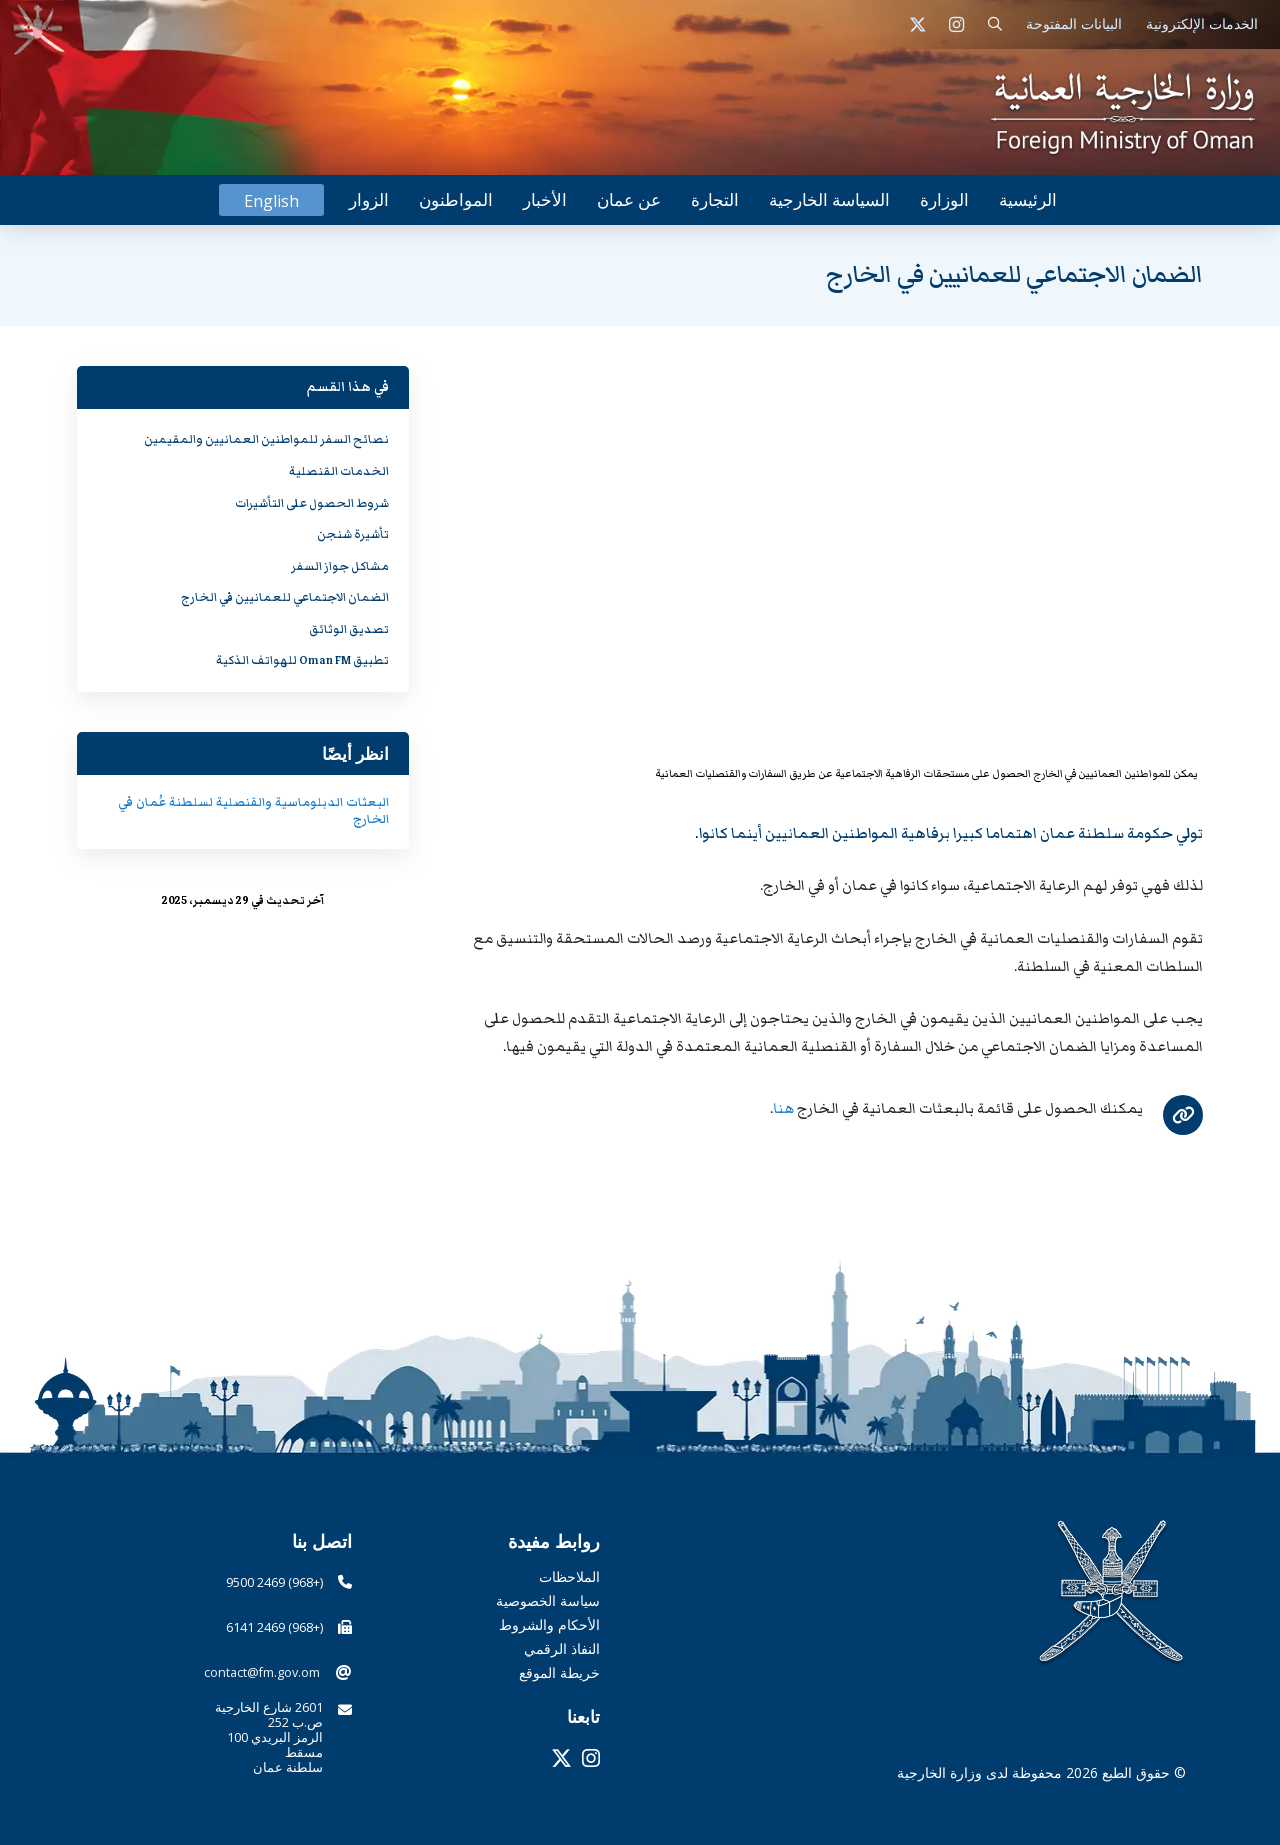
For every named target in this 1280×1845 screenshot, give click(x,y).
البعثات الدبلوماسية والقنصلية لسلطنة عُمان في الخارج (253, 811)
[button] (995, 24)
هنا (783, 1108)
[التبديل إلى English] (271, 200)
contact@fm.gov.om (262, 1672)
